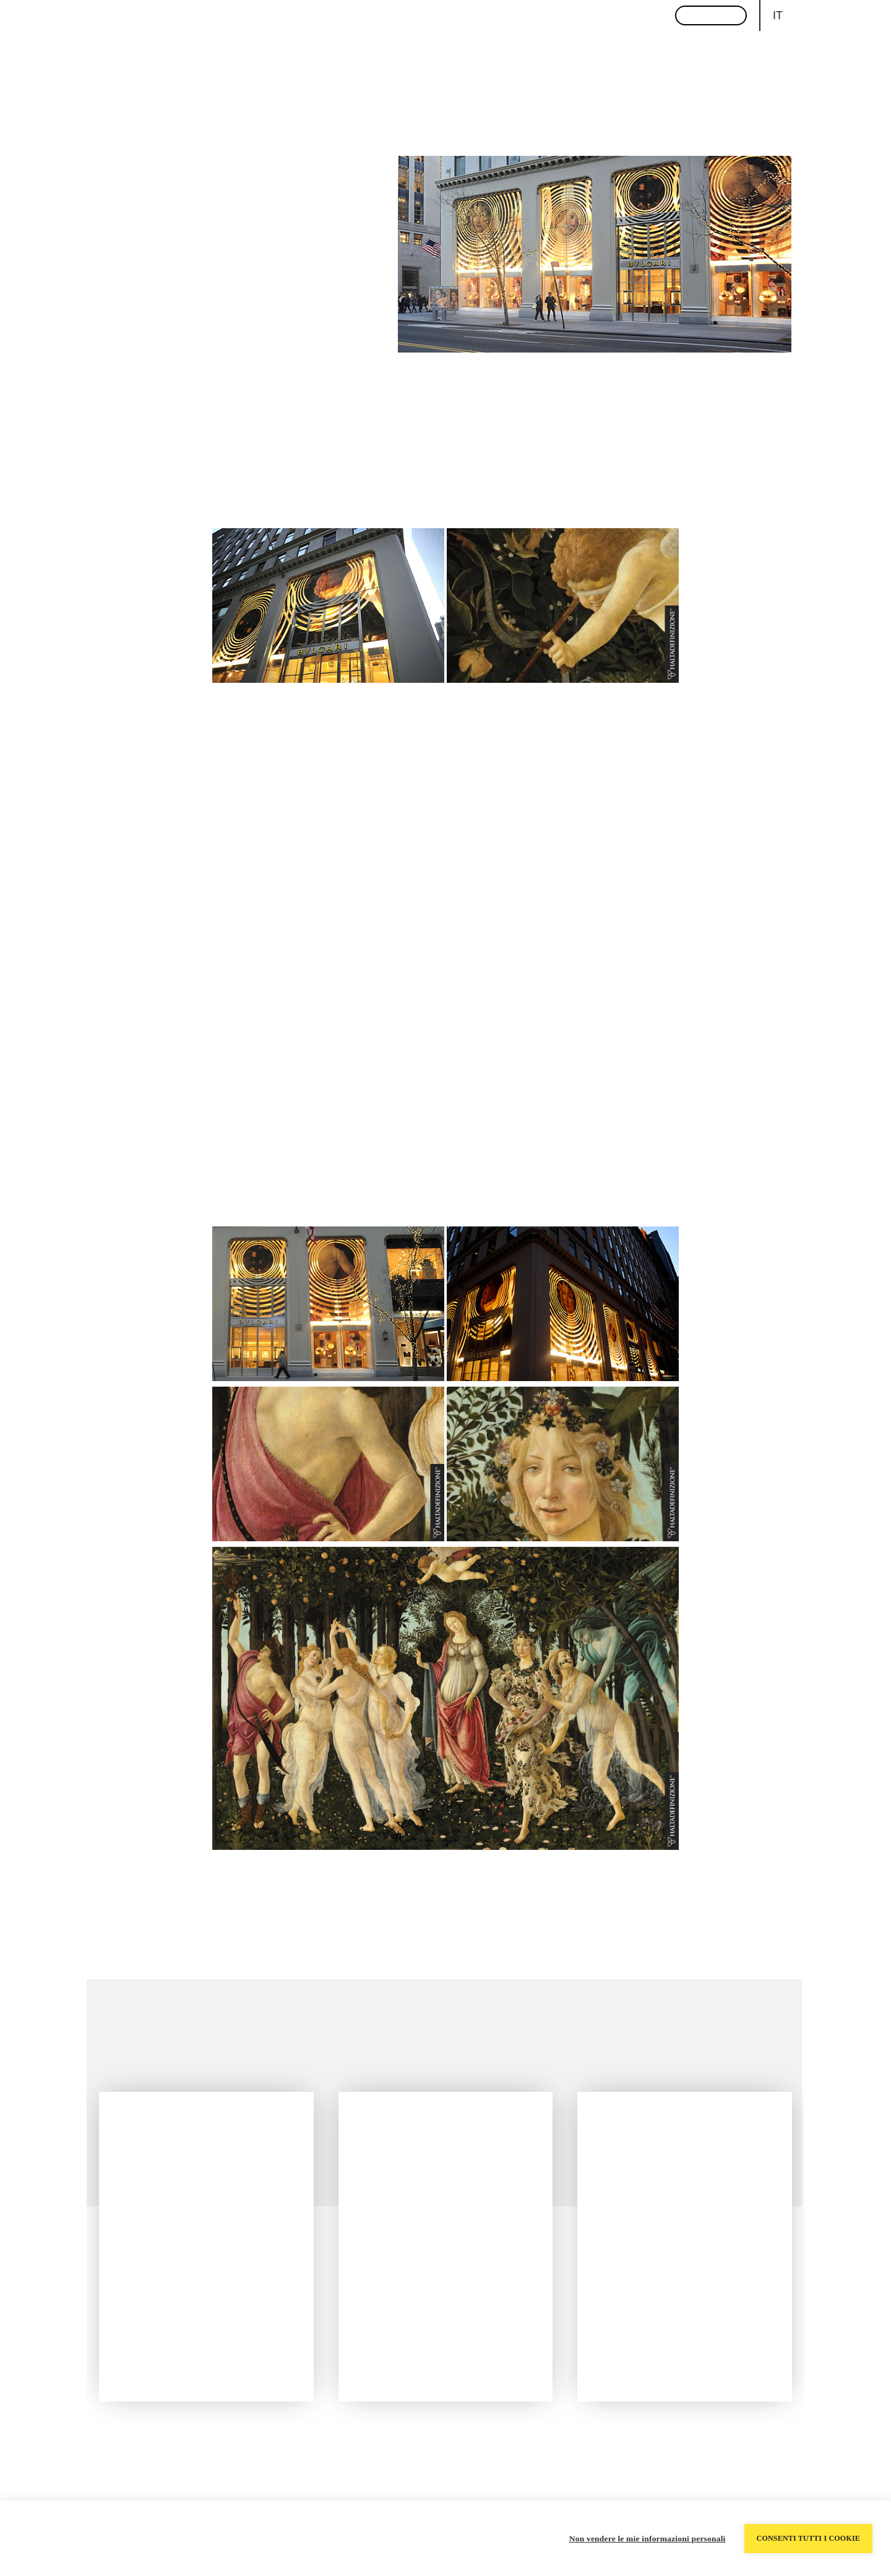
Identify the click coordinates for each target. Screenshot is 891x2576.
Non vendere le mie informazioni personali (647, 2538)
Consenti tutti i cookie (808, 2538)
